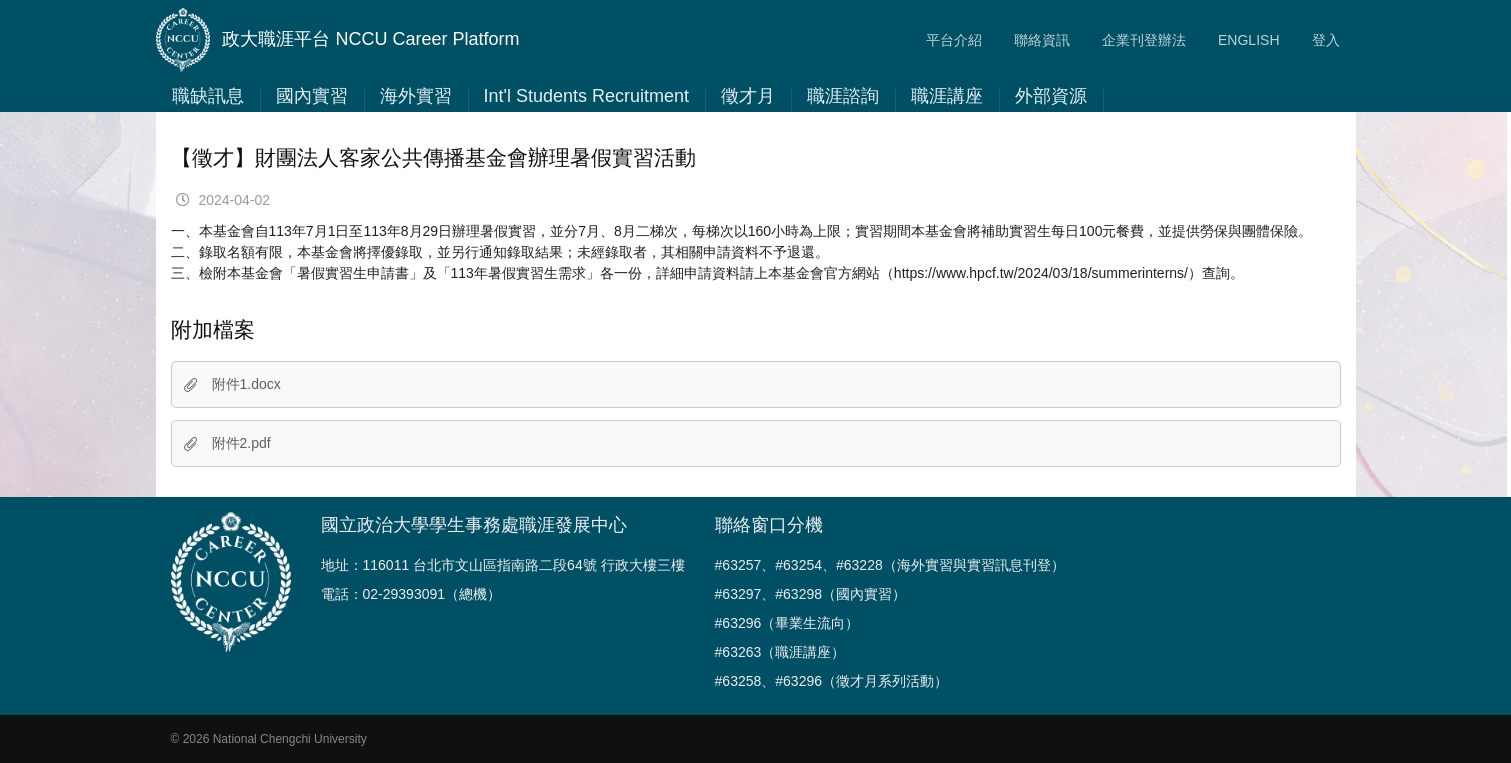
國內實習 (312, 96)
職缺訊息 (208, 96)
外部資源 (1051, 96)
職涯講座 (947, 96)
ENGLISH (1248, 40)
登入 (1326, 40)
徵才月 (748, 96)
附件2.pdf (227, 443)
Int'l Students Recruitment (587, 96)
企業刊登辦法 (1144, 40)
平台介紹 (954, 40)
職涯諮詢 (843, 96)
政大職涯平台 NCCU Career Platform (338, 40)
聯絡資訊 (1042, 40)
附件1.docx (232, 384)
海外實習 (416, 96)
